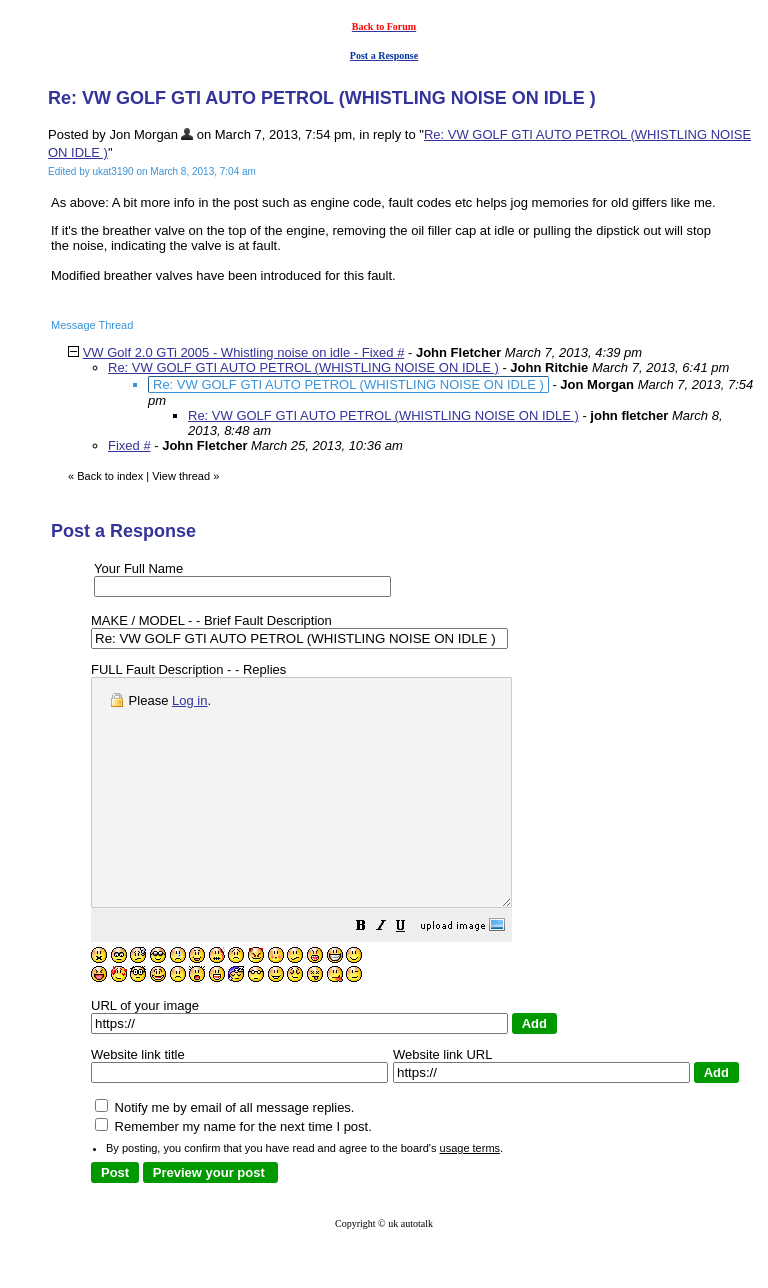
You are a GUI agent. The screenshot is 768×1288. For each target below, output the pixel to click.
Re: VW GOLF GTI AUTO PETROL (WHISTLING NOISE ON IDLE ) (303, 367)
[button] (411, 973)
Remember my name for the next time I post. (233, 1171)
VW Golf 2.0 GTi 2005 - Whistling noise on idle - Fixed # (244, 352)
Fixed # (129, 445)
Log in (189, 700)
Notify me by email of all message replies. (224, 1152)
